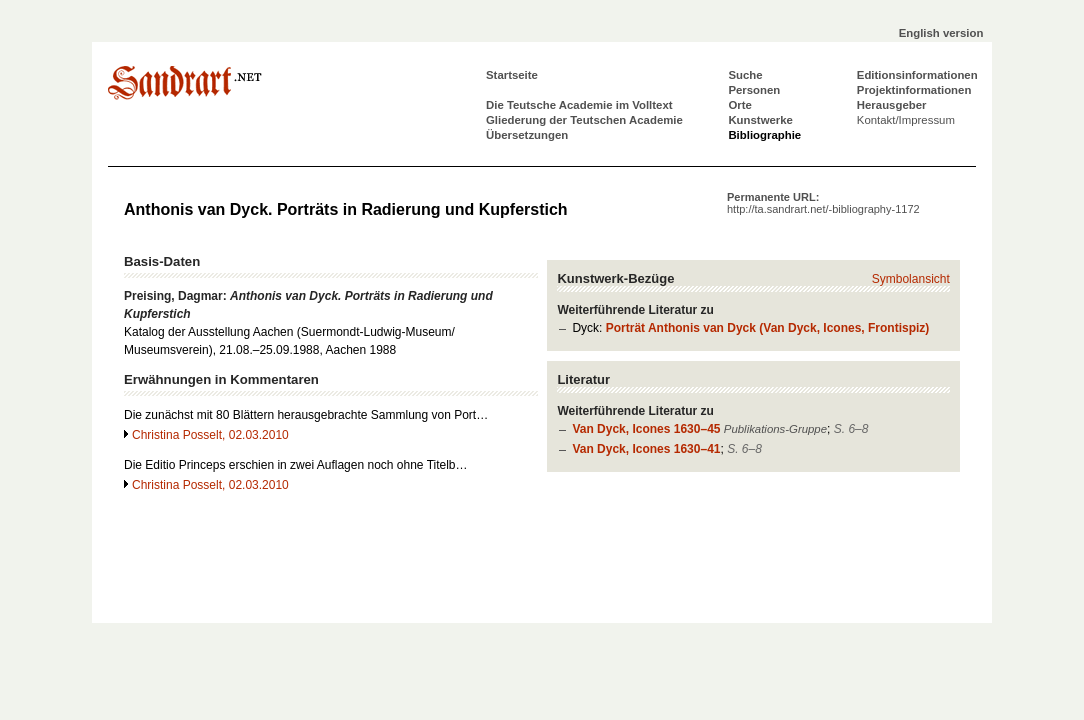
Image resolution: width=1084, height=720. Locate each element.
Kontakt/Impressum (906, 120)
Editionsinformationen (917, 75)
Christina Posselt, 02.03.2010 (210, 435)
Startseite (512, 75)
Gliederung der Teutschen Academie (584, 120)
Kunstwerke (760, 120)
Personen (754, 90)
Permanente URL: (823, 203)
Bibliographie (764, 135)
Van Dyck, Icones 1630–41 (646, 449)
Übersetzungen (527, 135)
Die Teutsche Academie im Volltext (579, 105)
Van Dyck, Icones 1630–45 (646, 429)
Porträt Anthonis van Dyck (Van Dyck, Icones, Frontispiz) (768, 328)
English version (941, 33)
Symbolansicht (911, 279)
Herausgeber (892, 105)
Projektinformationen (914, 90)
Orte (739, 105)
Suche (745, 75)
